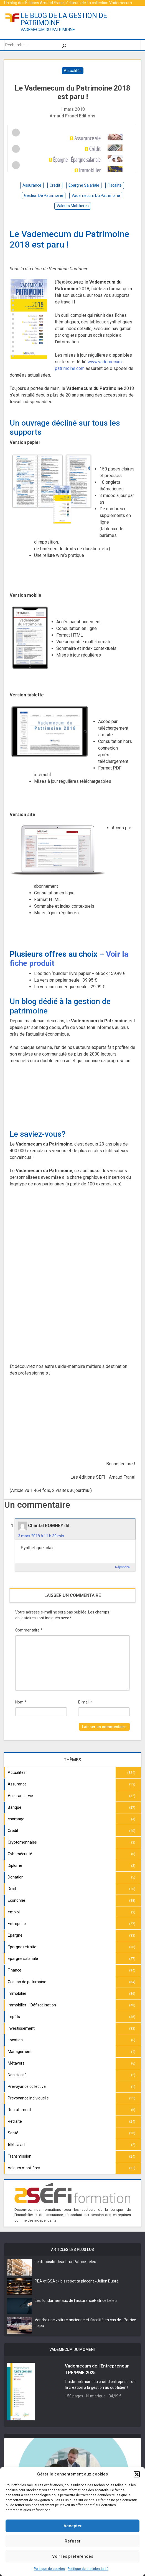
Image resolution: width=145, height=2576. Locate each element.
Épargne (15, 1935)
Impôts (14, 2016)
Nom (20, 1702)
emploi (14, 1912)
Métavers (16, 2063)
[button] (136, 2474)
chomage (16, 1819)
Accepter (72, 2525)
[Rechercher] (64, 45)
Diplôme (15, 1865)
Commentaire (28, 1630)
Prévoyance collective (27, 2086)
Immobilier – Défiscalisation (32, 2005)
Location (15, 2040)
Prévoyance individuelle (28, 2098)
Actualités (73, 70)
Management (20, 2051)
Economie (16, 1900)
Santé (13, 2133)
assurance (31, 185)
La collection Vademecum (109, 3)
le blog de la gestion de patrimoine (64, 19)
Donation (16, 1877)
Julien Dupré (108, 2281)
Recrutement (19, 2109)
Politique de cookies (49, 2569)
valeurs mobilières (73, 206)
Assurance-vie (20, 1795)
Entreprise (17, 1923)
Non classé (17, 2075)
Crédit (13, 1830)
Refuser (73, 2541)
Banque (14, 1807)
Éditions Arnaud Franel (45, 3)
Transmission (19, 2156)
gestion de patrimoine (43, 195)
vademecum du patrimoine (96, 195)
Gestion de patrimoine (27, 1982)
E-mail (85, 1702)
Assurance (17, 1784)
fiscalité (115, 185)
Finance (14, 1970)
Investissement (21, 2028)
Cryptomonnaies (22, 1842)
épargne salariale (83, 185)
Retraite (15, 2121)
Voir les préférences (72, 2556)
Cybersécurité (20, 1854)
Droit (12, 1889)
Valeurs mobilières (24, 2168)
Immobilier (17, 1993)
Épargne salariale (23, 1958)
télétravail (16, 2144)
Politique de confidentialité (88, 2569)
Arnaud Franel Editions (72, 116)
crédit (55, 185)
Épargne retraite (22, 1947)
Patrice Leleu (84, 2262)
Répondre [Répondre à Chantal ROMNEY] (122, 1567)
